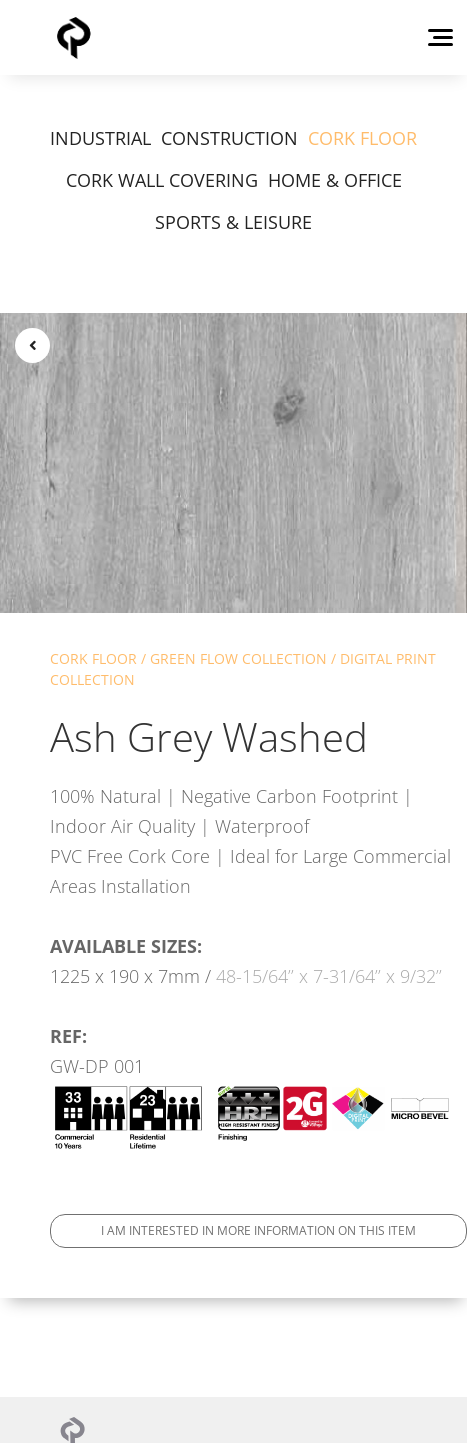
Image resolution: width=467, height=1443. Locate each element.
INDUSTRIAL (100, 138)
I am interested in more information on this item (258, 1230)
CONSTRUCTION (229, 138)
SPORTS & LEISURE (233, 222)
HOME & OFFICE (335, 180)
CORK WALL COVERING (162, 180)
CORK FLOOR (362, 138)
